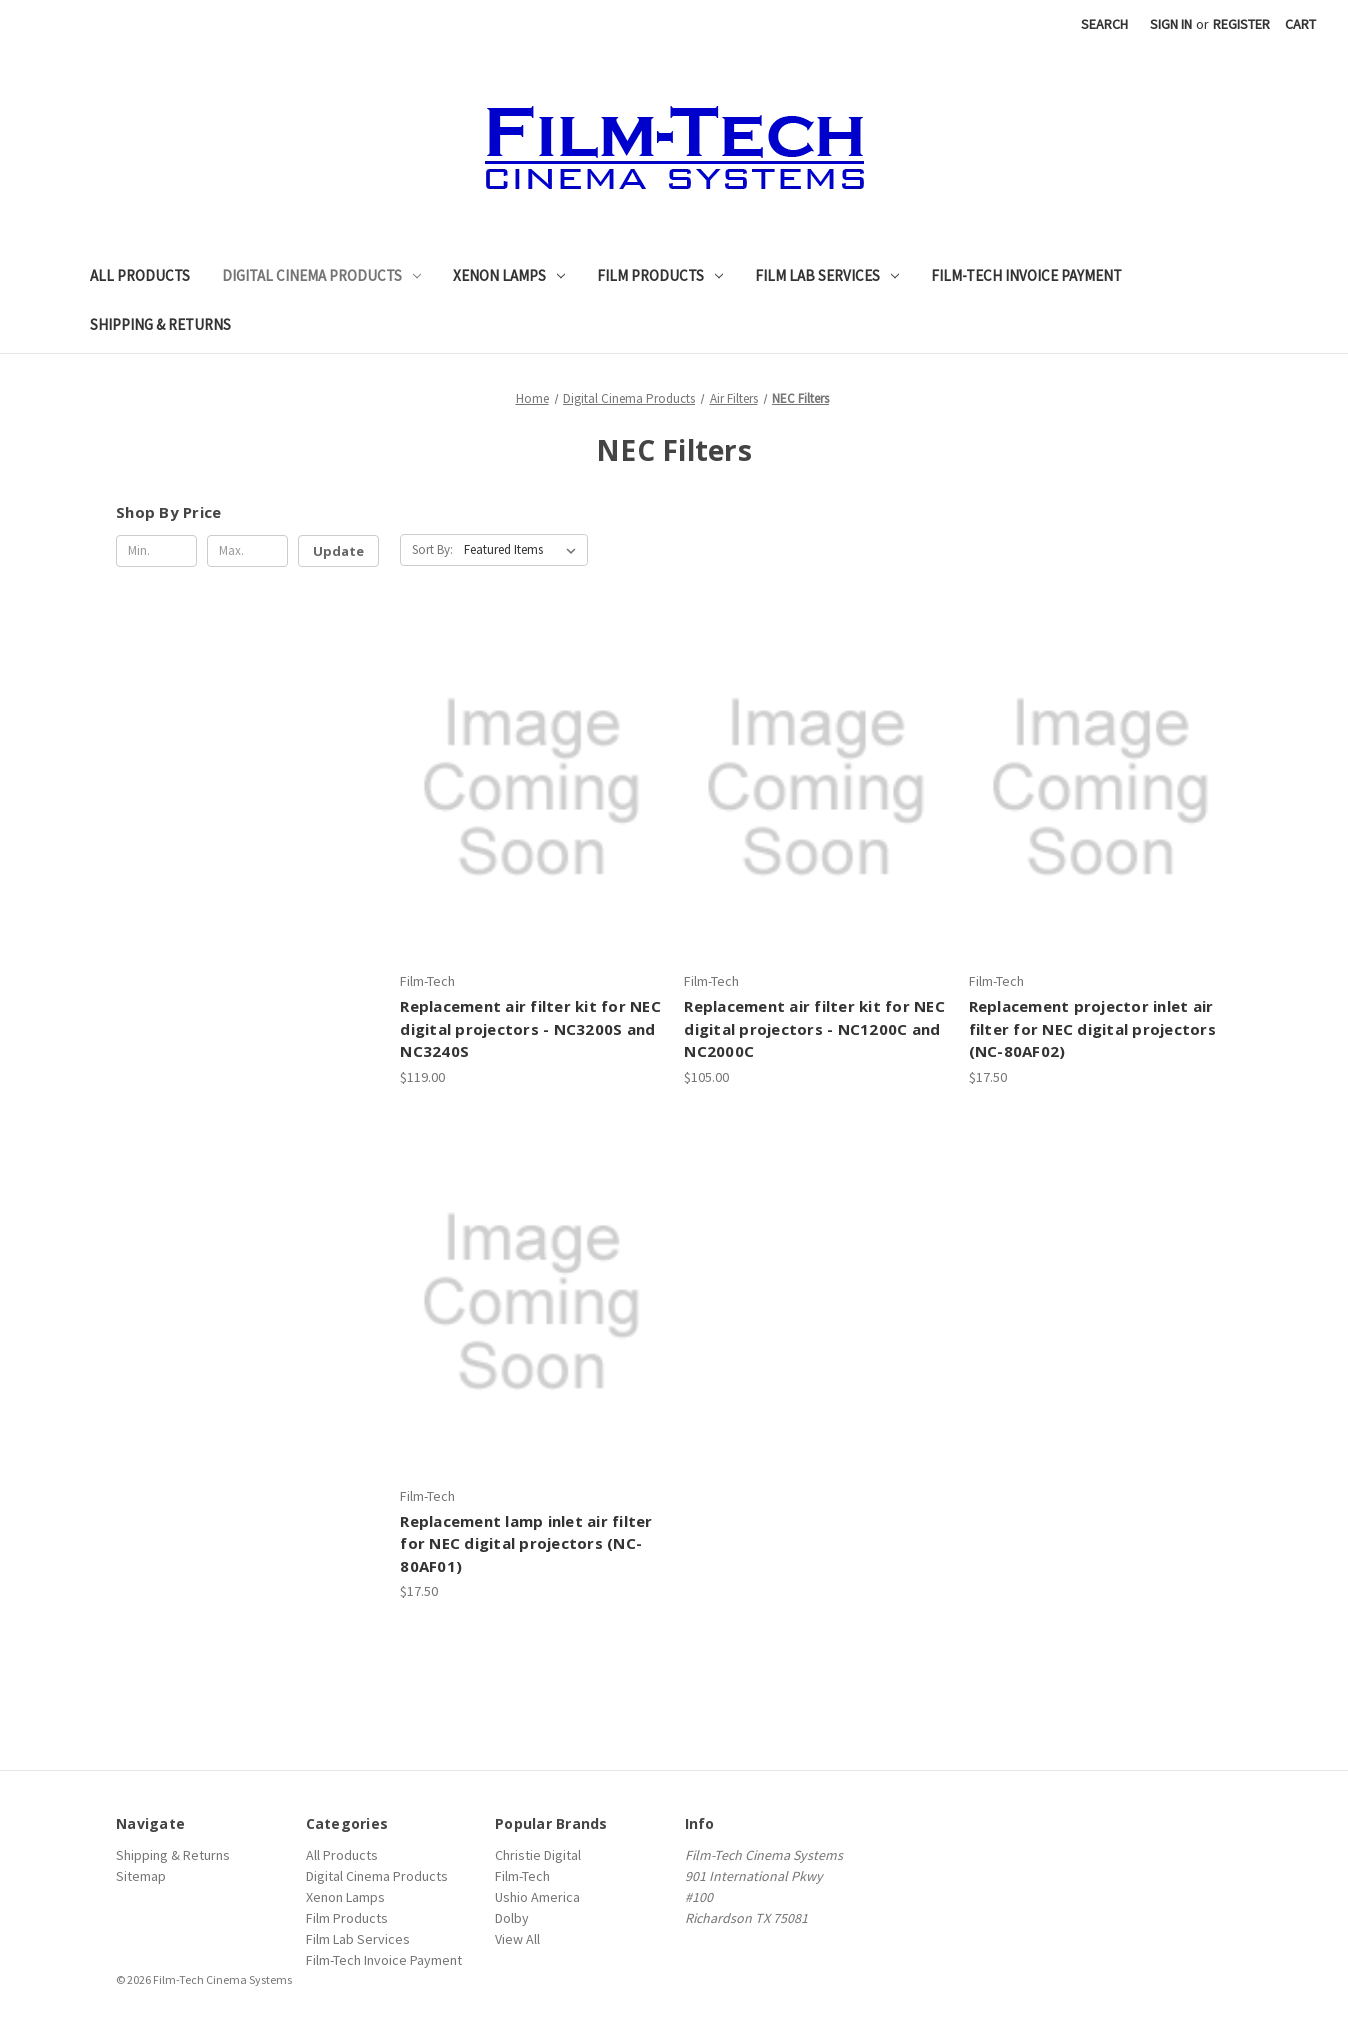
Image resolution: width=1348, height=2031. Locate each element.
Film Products (660, 275)
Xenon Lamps (509, 275)
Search (1104, 24)
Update (338, 551)
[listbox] (524, 550)
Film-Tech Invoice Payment (1026, 275)
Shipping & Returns (160, 324)
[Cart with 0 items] (1300, 24)
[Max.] (247, 551)
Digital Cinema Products (321, 275)
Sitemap (141, 1876)
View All (517, 1939)
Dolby (512, 1918)
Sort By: (432, 549)
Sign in (1171, 24)
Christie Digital (538, 1855)
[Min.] (156, 551)
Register (1241, 24)
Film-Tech (522, 1876)
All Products (140, 275)
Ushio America (537, 1897)
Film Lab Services (827, 275)
